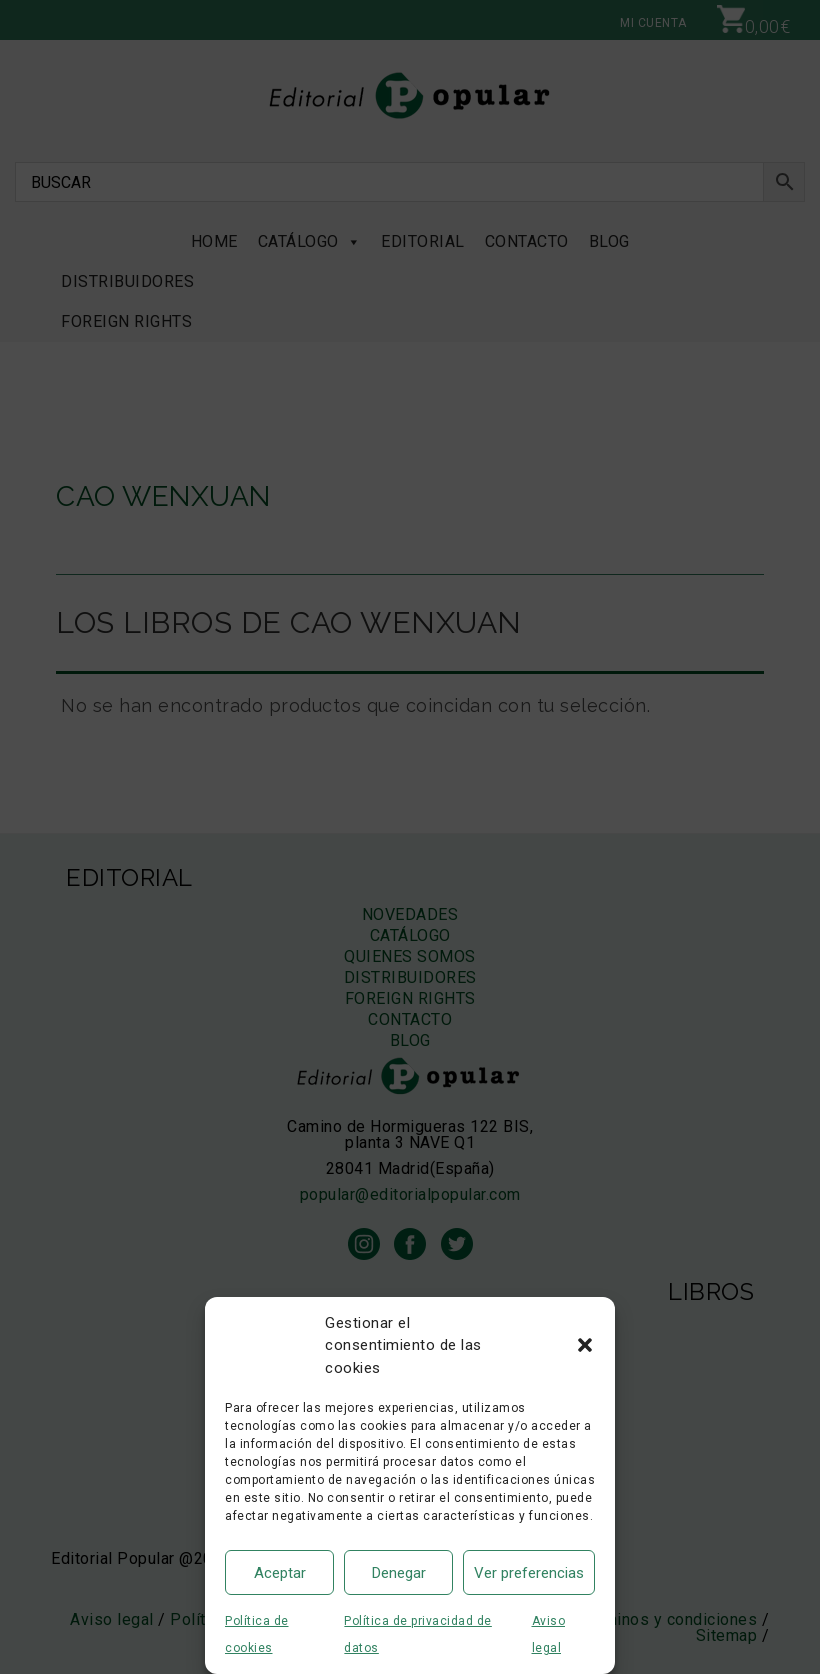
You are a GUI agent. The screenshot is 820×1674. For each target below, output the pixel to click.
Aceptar (280, 1573)
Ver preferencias (529, 1573)
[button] (585, 1345)
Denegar (399, 1573)
